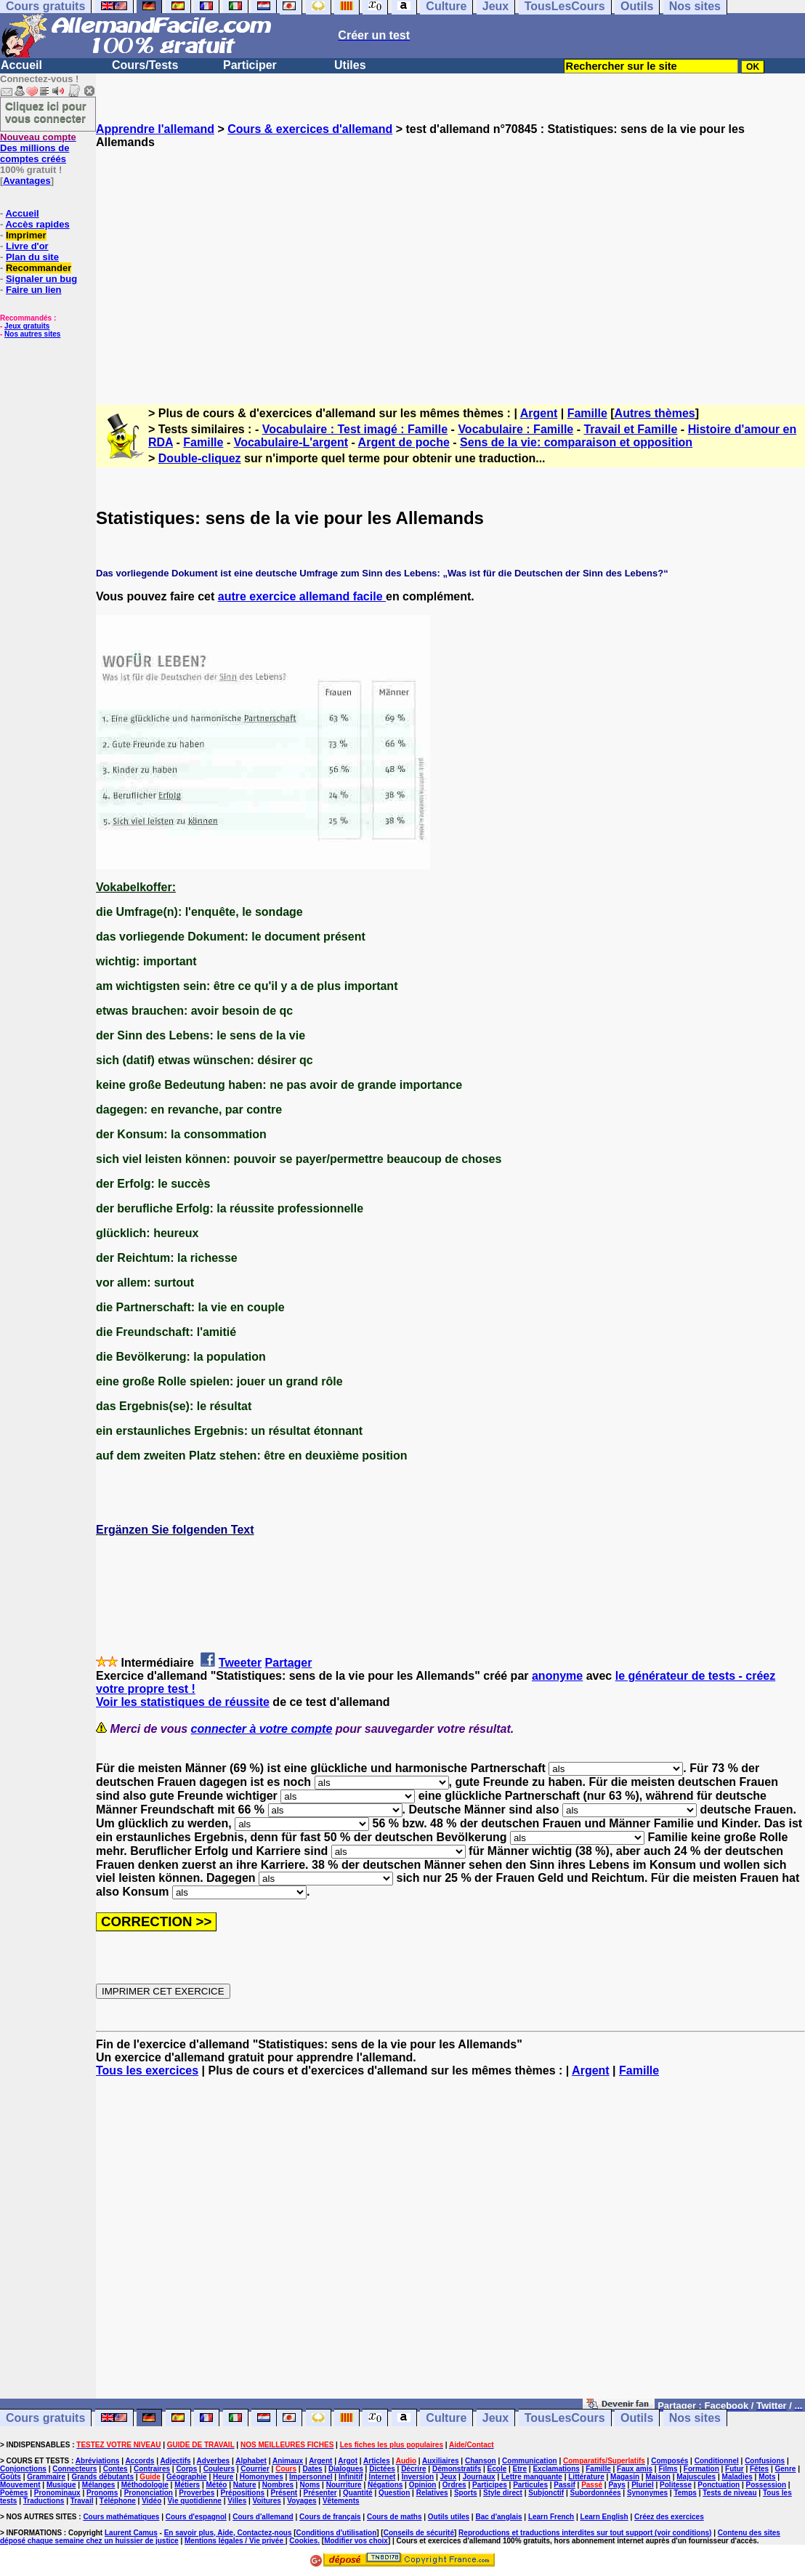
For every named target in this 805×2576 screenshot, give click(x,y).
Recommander (38, 267)
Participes (489, 2485)
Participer (250, 65)
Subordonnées (595, 2493)
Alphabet (251, 2461)
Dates (312, 2469)
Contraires (152, 2469)
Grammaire (46, 2477)
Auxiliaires (440, 2461)
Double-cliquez (199, 458)
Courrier (254, 2469)
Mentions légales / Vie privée (235, 2541)
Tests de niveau (729, 2493)
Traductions (44, 2501)
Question (394, 2493)
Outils (636, 2418)
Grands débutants (102, 2477)
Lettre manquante (531, 2477)
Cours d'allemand (263, 2517)
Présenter (320, 2493)
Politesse (676, 2485)
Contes (115, 2469)
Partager (288, 1663)
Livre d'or (27, 246)
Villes (236, 2501)
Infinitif (351, 2477)
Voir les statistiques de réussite (183, 1702)
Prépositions (243, 2493)
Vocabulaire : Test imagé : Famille (355, 429)
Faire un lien (34, 289)
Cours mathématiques (121, 2517)
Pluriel (642, 2485)
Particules (530, 2485)
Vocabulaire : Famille (515, 429)
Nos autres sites (32, 334)
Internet (382, 2477)
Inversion (418, 2477)
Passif (564, 2485)
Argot (347, 2461)
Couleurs (219, 2469)
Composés (669, 2461)
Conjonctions (23, 2469)
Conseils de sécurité (419, 2533)
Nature (244, 2485)
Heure (223, 2477)
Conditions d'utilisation (336, 2533)
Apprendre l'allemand (155, 129)
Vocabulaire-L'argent (291, 442)
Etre (520, 2469)
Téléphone (118, 2501)
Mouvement (20, 2485)
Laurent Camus (131, 2533)
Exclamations (556, 2469)
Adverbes (213, 2461)
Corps (186, 2469)
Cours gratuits (45, 2418)
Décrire (413, 2469)
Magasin (624, 2477)
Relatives (432, 2493)
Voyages (301, 2501)
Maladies (737, 2477)
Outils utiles (448, 2517)
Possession (766, 2485)
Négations (385, 2485)
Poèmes (14, 2493)
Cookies (303, 2541)
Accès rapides (37, 224)
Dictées (382, 2469)
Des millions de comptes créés (38, 148)
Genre (785, 2469)
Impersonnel (310, 2477)
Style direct (502, 2493)
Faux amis (634, 2469)
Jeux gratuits (26, 326)
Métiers (187, 2485)
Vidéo (151, 2501)
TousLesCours (565, 2418)
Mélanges (99, 2485)
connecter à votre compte (262, 1729)
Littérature (586, 2477)
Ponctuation (718, 2485)
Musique (61, 2485)
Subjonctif (546, 2493)
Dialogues (345, 2469)
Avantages (26, 180)
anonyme (557, 1676)
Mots (767, 2477)
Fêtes (759, 2469)
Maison (657, 2477)
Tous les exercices (147, 2070)
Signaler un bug (41, 278)
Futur (734, 2469)
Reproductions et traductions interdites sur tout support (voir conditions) (584, 2533)
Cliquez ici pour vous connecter (45, 112)
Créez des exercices (669, 2517)
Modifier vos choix (356, 2541)
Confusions (765, 2461)
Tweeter (240, 1663)
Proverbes (196, 2493)
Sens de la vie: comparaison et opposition (576, 442)
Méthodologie (145, 2485)
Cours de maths (394, 2517)
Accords (139, 2461)
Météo (216, 2485)
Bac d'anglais (498, 2517)
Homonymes (261, 2477)
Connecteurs (74, 2469)
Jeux (495, 2418)
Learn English (604, 2517)
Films (667, 2469)
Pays (616, 2485)
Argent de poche (404, 442)
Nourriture (344, 2485)
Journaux (479, 2477)
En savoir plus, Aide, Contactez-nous (228, 2533)
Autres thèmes (655, 413)
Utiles (350, 65)
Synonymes (647, 2493)
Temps (685, 2493)
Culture (446, 2418)
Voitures (267, 2501)
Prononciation (148, 2493)
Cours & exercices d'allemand (309, 129)
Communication (529, 2461)
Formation (701, 2469)
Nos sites (695, 2418)
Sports (465, 2493)
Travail (82, 2501)
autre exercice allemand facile (302, 596)
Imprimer (26, 235)
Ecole (497, 2469)
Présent (284, 2493)
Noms (310, 2485)
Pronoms (102, 2493)
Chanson (480, 2461)
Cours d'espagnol (196, 2517)
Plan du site (32, 256)
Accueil (21, 65)
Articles (376, 2461)
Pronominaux (57, 2493)
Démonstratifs (456, 2469)
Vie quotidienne (195, 2501)
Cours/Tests (145, 65)
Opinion (423, 2485)
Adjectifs (175, 2461)
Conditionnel (717, 2461)
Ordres (454, 2485)
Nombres (278, 2485)
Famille (587, 413)
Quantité (358, 2493)
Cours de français (329, 2517)
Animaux (287, 2461)
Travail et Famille (630, 429)
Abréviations (98, 2461)
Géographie (186, 2477)
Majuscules (696, 2477)
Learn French (551, 2517)
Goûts (10, 2477)
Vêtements (341, 2501)
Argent (539, 413)
